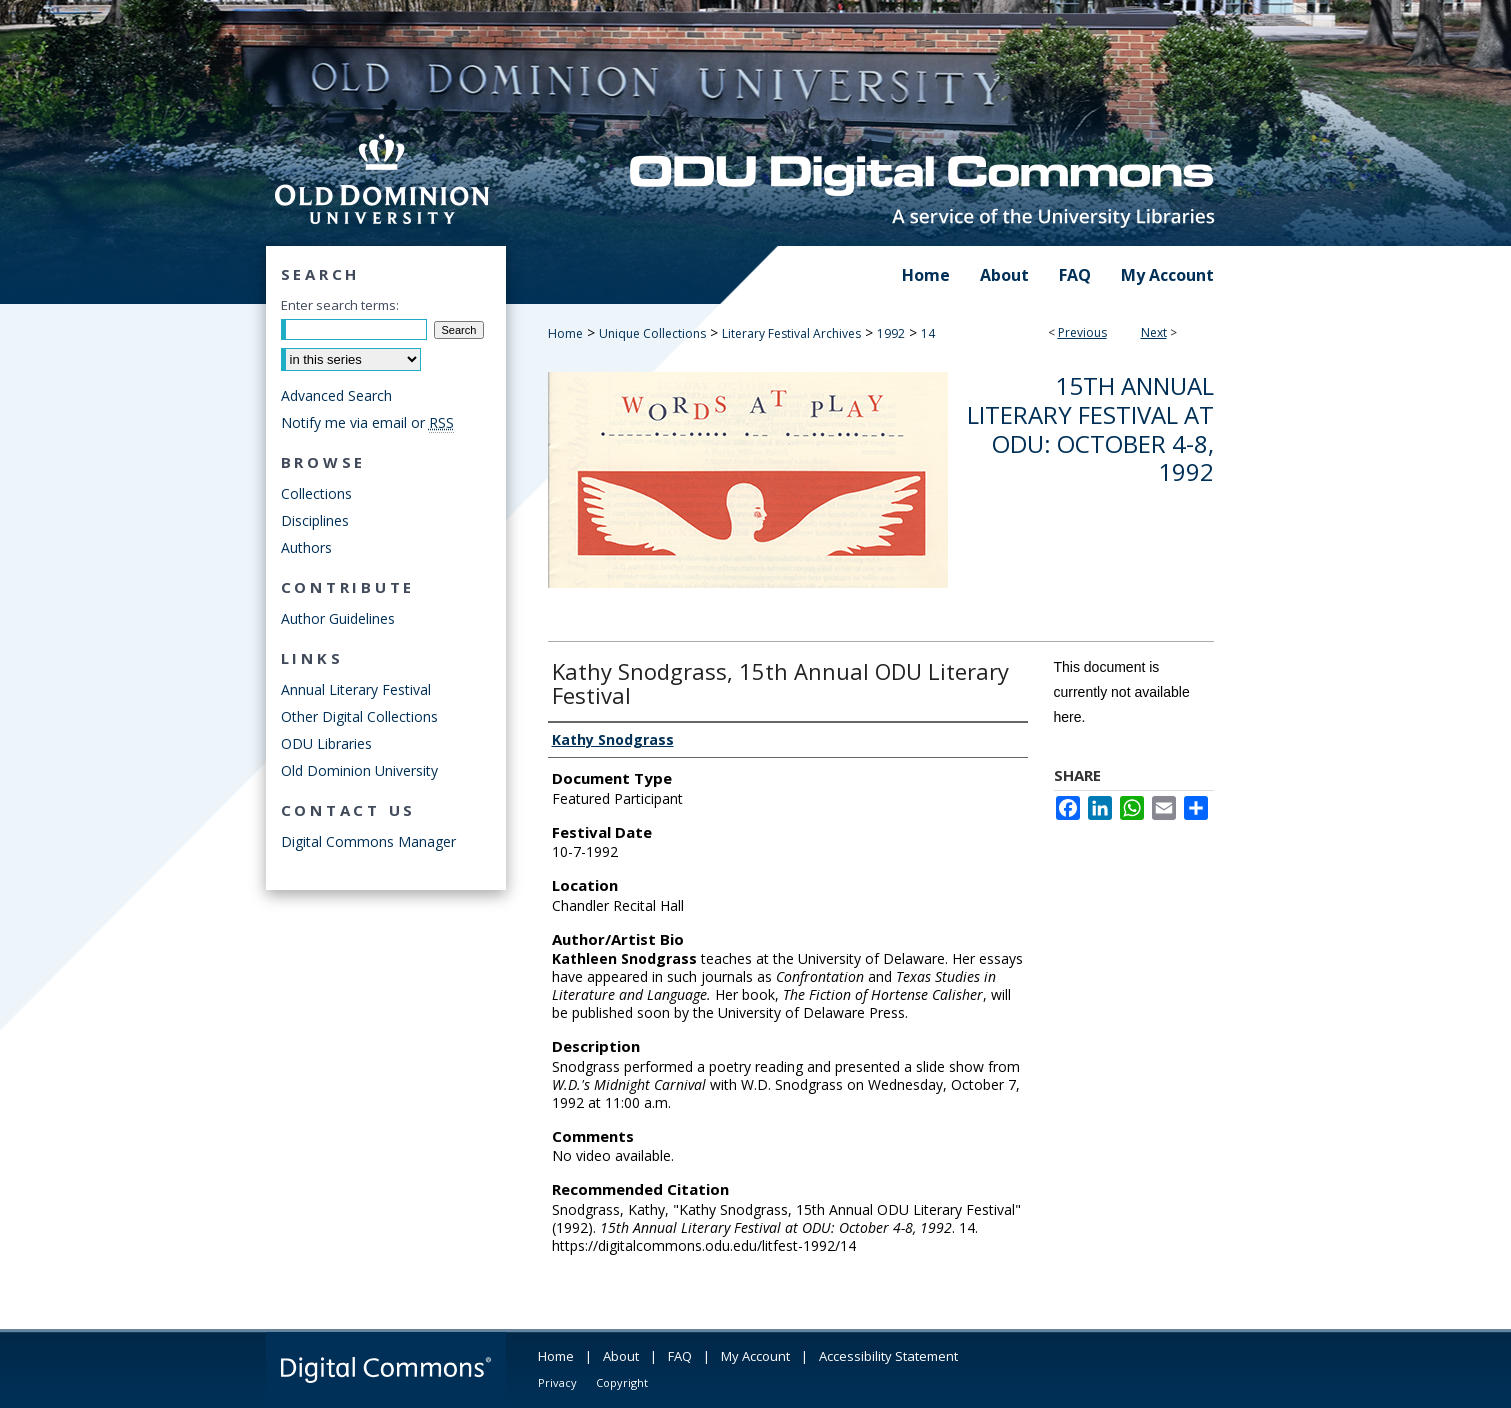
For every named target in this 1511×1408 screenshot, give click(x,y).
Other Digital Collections (359, 716)
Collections (316, 493)
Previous (1082, 332)
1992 (891, 333)
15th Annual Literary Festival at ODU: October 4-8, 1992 (1090, 428)
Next (1154, 332)
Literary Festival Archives (791, 333)
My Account (755, 1356)
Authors (306, 547)
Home (565, 333)
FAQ (680, 1356)
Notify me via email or (367, 422)
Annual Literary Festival (356, 689)
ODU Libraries (326, 743)
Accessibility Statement (888, 1356)
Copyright (622, 1382)
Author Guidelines (338, 618)
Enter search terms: (340, 305)
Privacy (557, 1382)
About (621, 1356)
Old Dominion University (359, 770)
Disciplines (315, 520)
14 (928, 333)
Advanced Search (336, 395)
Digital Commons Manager (368, 841)
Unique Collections (652, 333)
